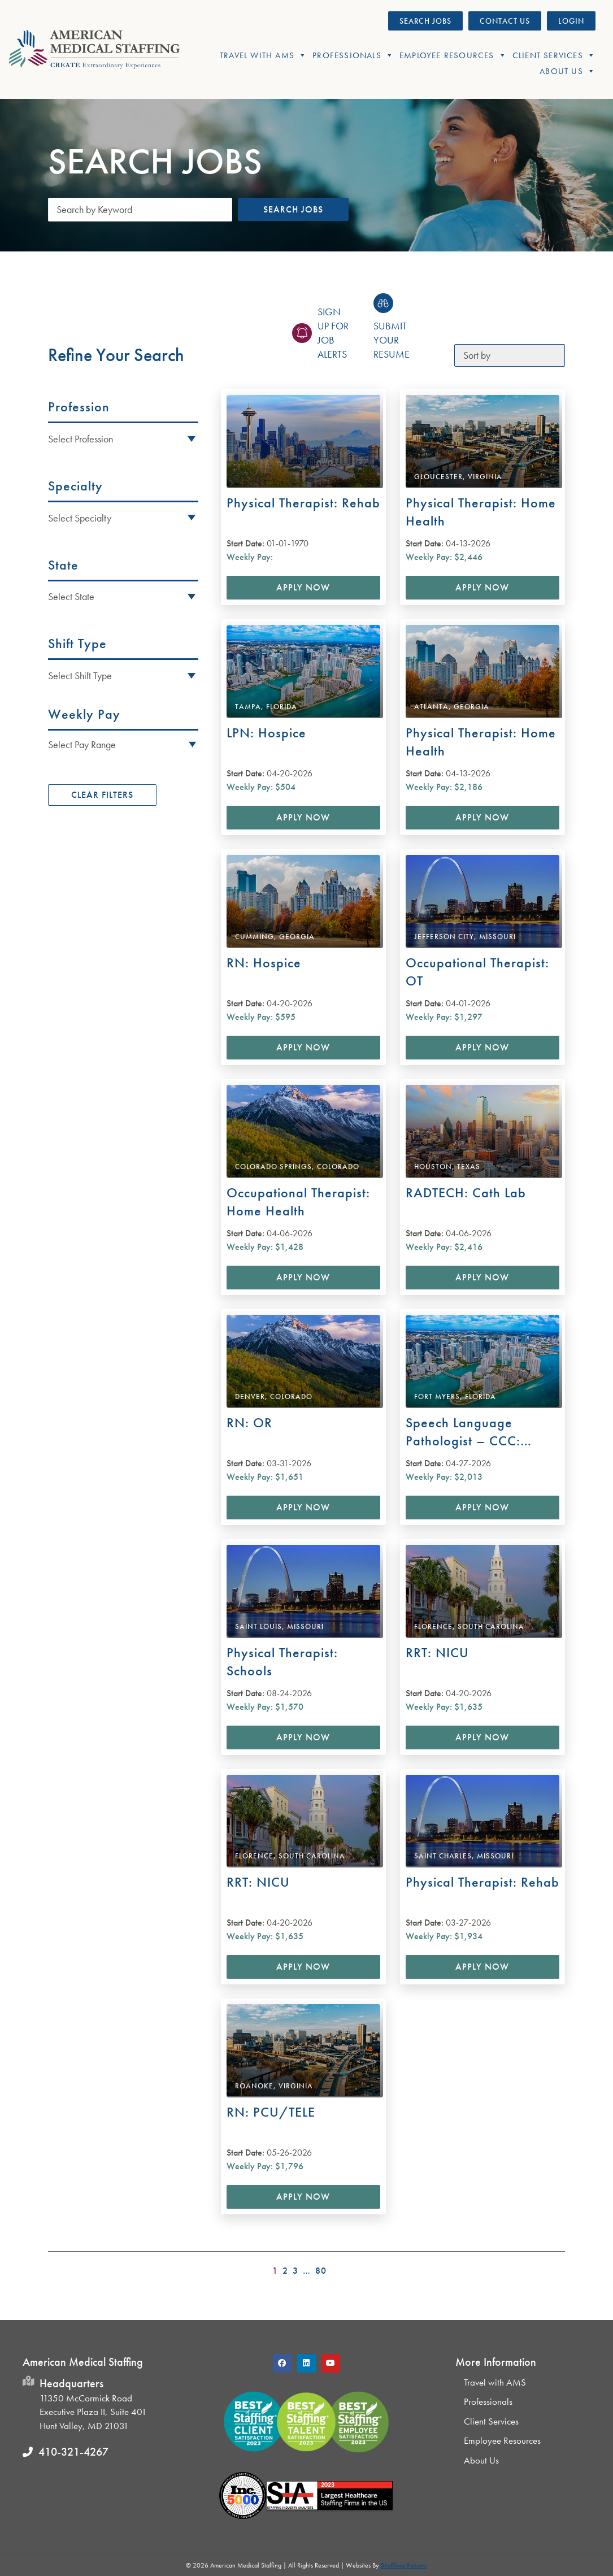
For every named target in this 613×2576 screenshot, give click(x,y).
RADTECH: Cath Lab (466, 1192)
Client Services (553, 55)
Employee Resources (453, 55)
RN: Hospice (264, 962)
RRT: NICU (437, 1652)
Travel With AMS (263, 55)
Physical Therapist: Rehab (303, 502)
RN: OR (249, 1422)
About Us (567, 71)
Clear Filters (102, 795)
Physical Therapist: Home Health (481, 511)
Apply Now (303, 587)
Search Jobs (293, 209)
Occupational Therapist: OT (477, 971)
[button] (123, 744)
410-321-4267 (73, 2451)
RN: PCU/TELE (271, 2112)
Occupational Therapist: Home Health (298, 1201)
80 (321, 2270)
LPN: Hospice (266, 732)
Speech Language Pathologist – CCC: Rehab (463, 1432)
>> (558, 2267)
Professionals (353, 55)
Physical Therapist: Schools (282, 1661)
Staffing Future (404, 2565)
